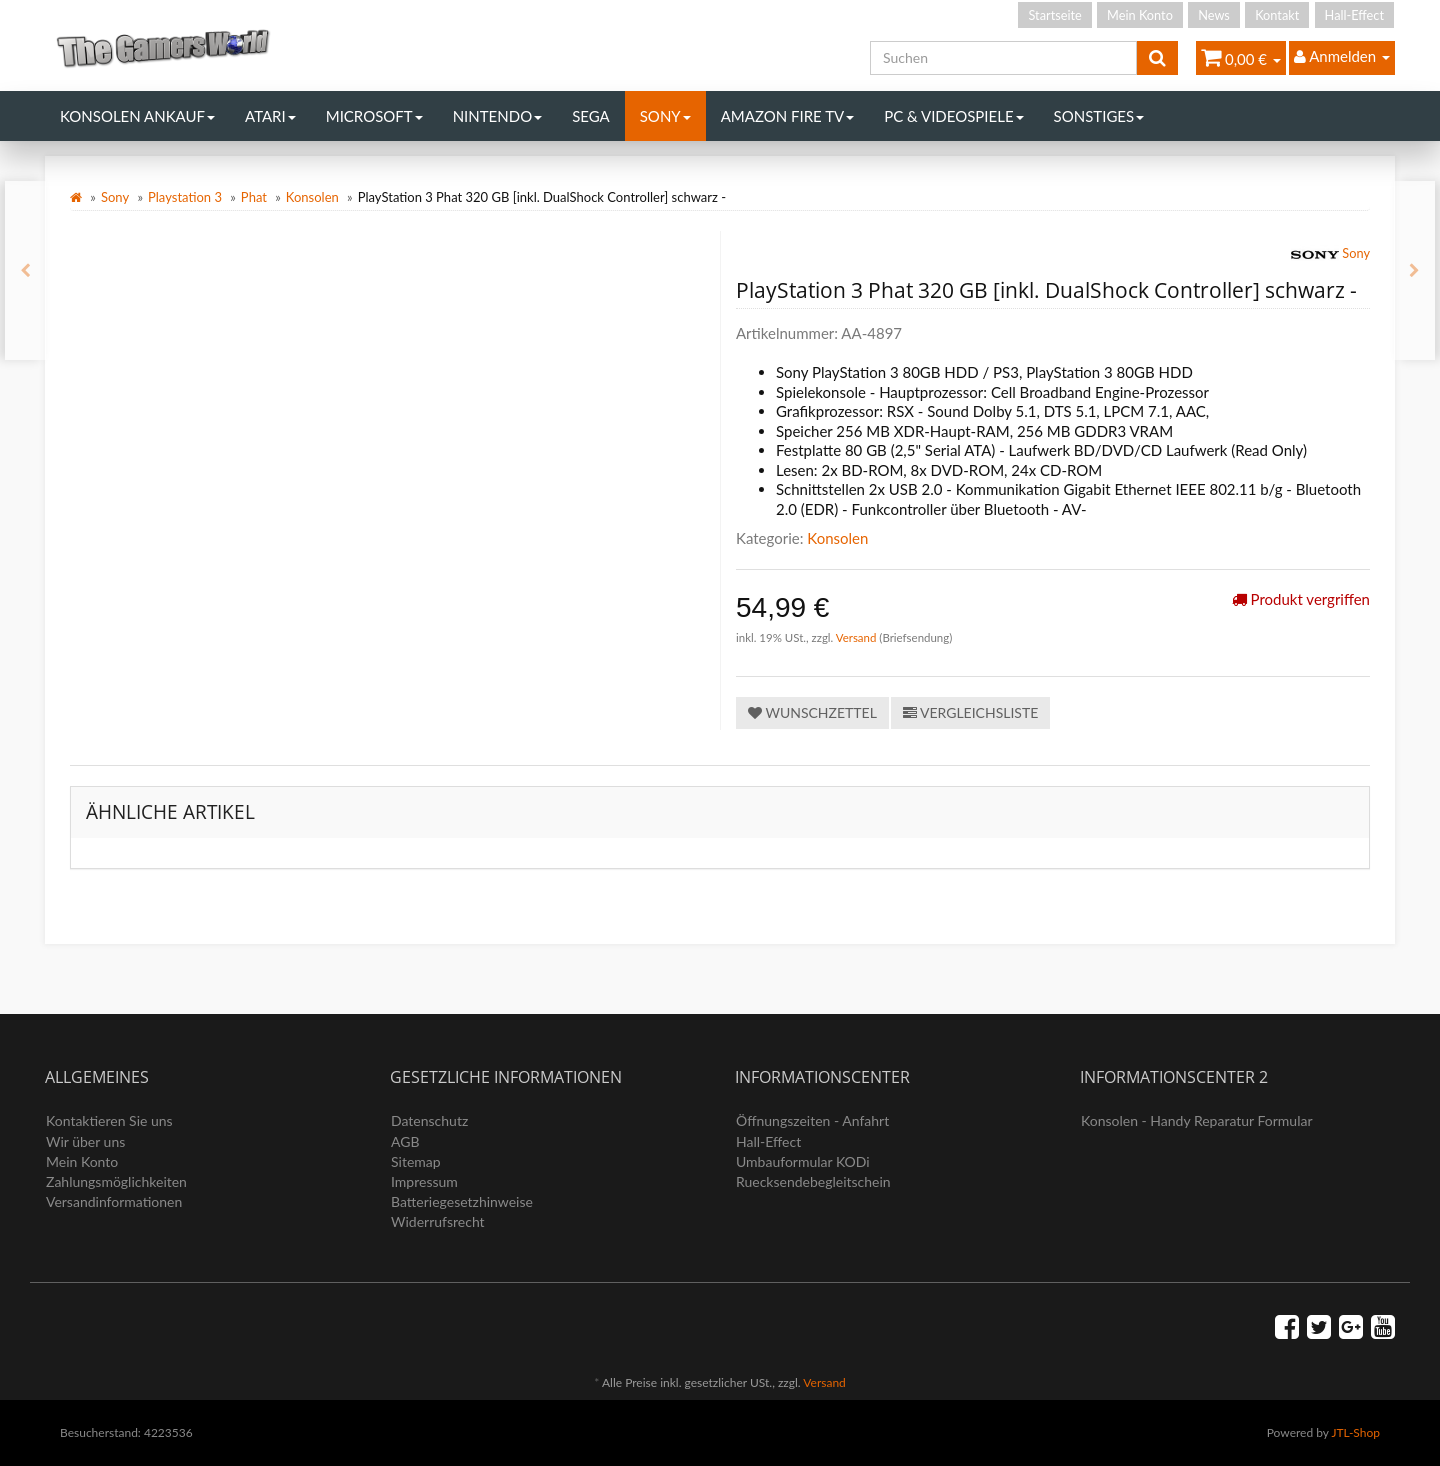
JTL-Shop (1355, 1432)
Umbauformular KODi (803, 1161)
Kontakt (1277, 15)
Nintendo (498, 116)
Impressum (424, 1181)
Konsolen (312, 197)
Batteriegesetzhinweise (462, 1201)
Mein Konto (1140, 15)
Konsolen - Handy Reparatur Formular (1197, 1120)
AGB (405, 1141)
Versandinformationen (114, 1201)
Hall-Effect (1354, 15)
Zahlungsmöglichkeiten (116, 1181)
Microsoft (374, 116)
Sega (591, 116)
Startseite (1054, 15)
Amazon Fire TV (787, 116)
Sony (665, 116)
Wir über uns (85, 1141)
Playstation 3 (185, 197)
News (1214, 15)
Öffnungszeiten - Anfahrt (812, 1120)
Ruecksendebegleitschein (813, 1181)
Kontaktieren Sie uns (109, 1120)
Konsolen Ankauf (137, 116)
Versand (858, 637)
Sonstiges (1099, 116)
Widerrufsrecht (438, 1221)
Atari (270, 116)
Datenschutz (429, 1120)
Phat (254, 197)
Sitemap (416, 1161)
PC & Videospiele (953, 116)
